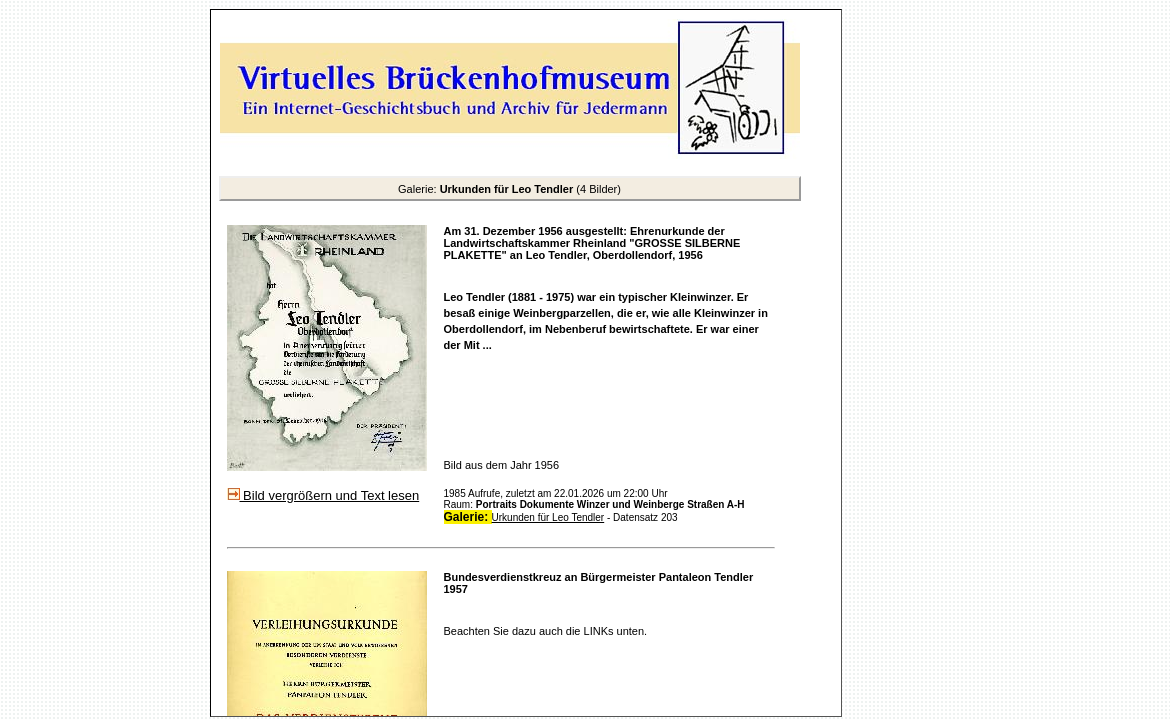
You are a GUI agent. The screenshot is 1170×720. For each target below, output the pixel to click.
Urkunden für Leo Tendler (548, 517)
